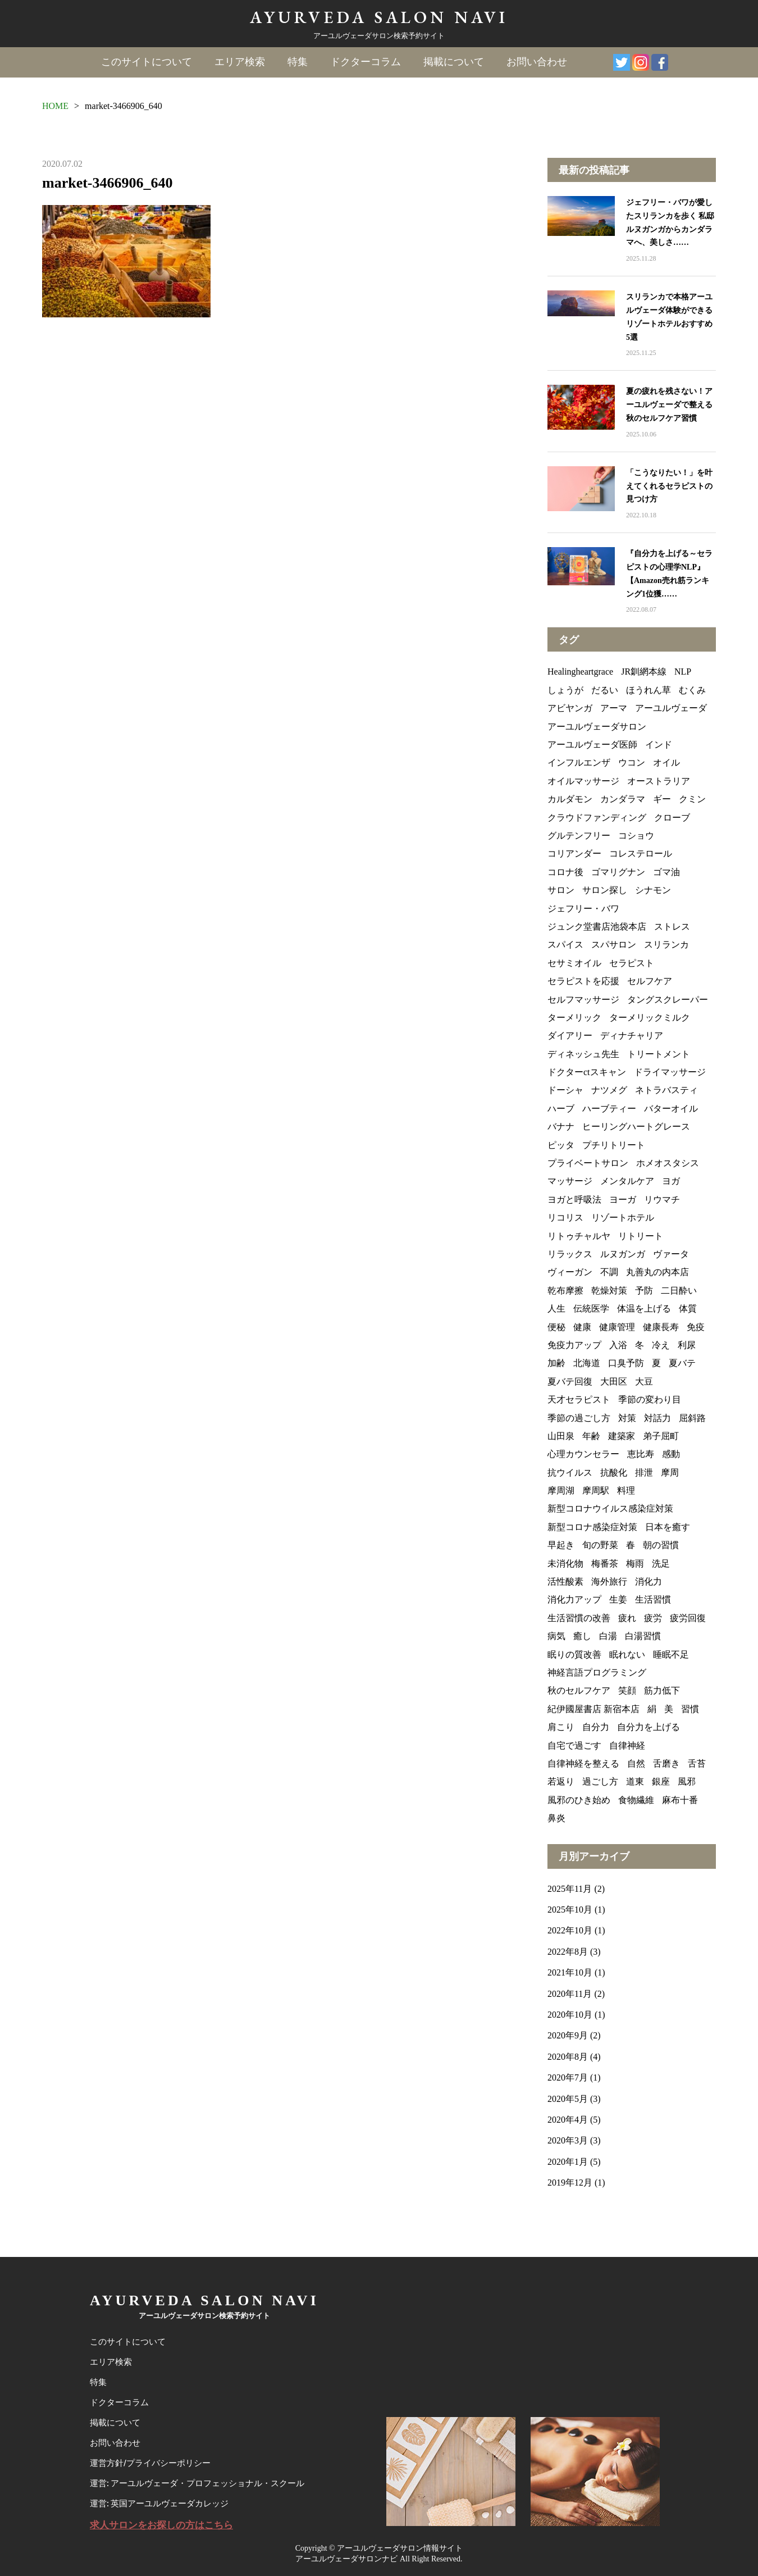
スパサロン (613, 944)
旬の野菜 (600, 1545)
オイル (666, 762)
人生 (556, 1308)
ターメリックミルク (649, 1017)
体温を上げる (644, 1308)
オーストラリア (658, 781)
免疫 (696, 1327)
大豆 (644, 1381)
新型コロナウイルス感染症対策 (610, 1508)
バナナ (560, 1126)
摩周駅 (595, 1490)
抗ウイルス (569, 1472)
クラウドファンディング (596, 817)
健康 (582, 1327)
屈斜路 (692, 1418)
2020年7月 (567, 2077)
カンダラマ (622, 799)
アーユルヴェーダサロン (596, 726)
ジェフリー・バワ (583, 908)
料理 (626, 1490)
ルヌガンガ (622, 1254)
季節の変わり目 (649, 1399)
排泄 (644, 1472)
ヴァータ (671, 1254)
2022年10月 (569, 1930)
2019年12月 (569, 2182)
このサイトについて (146, 62)
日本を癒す (667, 1527)
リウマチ (662, 1199)
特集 (297, 62)
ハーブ (560, 1108)
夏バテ (682, 1363)
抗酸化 (613, 1472)
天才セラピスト (578, 1399)
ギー (662, 799)
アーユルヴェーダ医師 (592, 744)
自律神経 (627, 1745)
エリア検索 (239, 62)
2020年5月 (567, 2099)
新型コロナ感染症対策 (592, 1527)
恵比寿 (640, 1454)
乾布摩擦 (565, 1290)
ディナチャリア (631, 1035)
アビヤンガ (569, 708)
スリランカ (666, 944)
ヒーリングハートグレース (636, 1126)
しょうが (565, 690)
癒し (582, 1636)
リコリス (565, 1217)
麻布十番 (680, 1800)
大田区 (613, 1381)
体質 (688, 1308)
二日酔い (679, 1290)
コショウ (636, 835)
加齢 (556, 1363)
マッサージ (569, 1181)
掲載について (453, 62)
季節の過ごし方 (578, 1418)
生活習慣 (653, 1599)
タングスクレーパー (667, 999)
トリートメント (658, 1054)
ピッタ (560, 1145)
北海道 (586, 1363)
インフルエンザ (578, 762)
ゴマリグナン (618, 872)
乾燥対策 (609, 1290)
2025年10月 (569, 1909)
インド (658, 744)
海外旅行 (609, 1581)
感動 (671, 1454)
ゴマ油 (666, 872)
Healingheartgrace (580, 672)
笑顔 (627, 1690)
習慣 (690, 1709)
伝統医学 (591, 1308)
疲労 (653, 1618)
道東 (635, 1781)
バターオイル (671, 1108)
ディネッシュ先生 (583, 1054)
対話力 (657, 1418)
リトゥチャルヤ (578, 1236)
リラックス (569, 1254)
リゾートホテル (622, 1217)
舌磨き (666, 1763)
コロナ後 (565, 872)
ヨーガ (622, 1199)
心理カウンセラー (583, 1454)
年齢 (591, 1436)
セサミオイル (574, 963)
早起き (560, 1545)
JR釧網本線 (643, 672)
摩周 (670, 1472)
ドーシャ (565, 1090)
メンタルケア (627, 1181)
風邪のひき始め (578, 1800)
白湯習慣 (643, 1636)
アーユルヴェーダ (671, 708)
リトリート (640, 1236)
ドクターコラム (365, 62)
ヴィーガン (569, 1272)
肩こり (560, 1727)
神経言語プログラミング (596, 1672)
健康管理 (617, 1327)
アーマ (613, 708)
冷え (661, 1345)
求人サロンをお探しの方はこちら (161, 2525)
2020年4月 (567, 2119)
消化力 (648, 1581)
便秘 (556, 1327)
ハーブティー (609, 1108)
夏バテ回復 (569, 1381)
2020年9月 (567, 2035)
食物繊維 (636, 1800)
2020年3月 (567, 2140)
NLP (682, 672)
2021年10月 (569, 1972)
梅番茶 (604, 1563)
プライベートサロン (587, 1163)
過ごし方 (600, 1781)
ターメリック (574, 1017)
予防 (644, 1290)
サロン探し (604, 890)
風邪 (687, 1781)
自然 (636, 1763)
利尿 (687, 1345)
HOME (55, 106)
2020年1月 (567, 2162)
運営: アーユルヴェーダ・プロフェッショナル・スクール (197, 2484)
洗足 (661, 1563)
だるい (604, 690)
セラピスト (631, 963)
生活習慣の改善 (578, 1618)
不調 (609, 1272)
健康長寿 (661, 1327)
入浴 (618, 1345)
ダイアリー (569, 1035)
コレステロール (640, 853)
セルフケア (649, 981)
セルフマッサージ (583, 999)
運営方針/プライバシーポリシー (150, 2464)
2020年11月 (569, 1994)
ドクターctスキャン (586, 1072)
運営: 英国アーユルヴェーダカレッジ (159, 2504)
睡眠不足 (671, 1654)
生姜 (618, 1599)
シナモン (653, 890)
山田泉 (560, 1436)
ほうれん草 (648, 690)
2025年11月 (569, 1889)
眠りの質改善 (574, 1654)
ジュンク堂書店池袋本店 (596, 926)
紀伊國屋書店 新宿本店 (593, 1709)
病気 (556, 1636)
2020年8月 (567, 2056)
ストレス (672, 926)
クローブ (672, 817)
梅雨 (635, 1563)
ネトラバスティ (666, 1090)
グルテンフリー (578, 835)
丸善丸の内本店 (657, 1272)
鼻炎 (556, 1818)
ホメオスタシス (667, 1163)
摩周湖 (560, 1490)
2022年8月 (567, 1951)
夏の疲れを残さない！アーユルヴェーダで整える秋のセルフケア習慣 (669, 404)
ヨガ (671, 1181)
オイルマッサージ (583, 781)
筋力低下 (662, 1690)
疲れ (627, 1618)
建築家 (621, 1436)
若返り (560, 1781)
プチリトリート (613, 1145)
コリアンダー (574, 853)
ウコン (631, 762)
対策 (627, 1418)
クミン (692, 799)
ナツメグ (609, 1090)
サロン (560, 890)
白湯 (608, 1636)
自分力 (595, 1727)
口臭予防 (626, 1363)
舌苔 (697, 1763)
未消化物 (565, 1563)
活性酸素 (565, 1581)
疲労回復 (688, 1618)
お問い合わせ (536, 62)
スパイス (565, 944)
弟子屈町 (661, 1436)
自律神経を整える (583, 1763)
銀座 (661, 1781)
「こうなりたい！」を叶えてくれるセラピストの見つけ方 (669, 486)
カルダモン (569, 799)
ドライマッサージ (670, 1072)
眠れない (627, 1654)
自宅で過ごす (574, 1745)
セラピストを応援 (583, 981)
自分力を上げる (648, 1727)
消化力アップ (574, 1599)
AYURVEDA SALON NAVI (379, 17)
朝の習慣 (661, 1545)
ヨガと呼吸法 (574, 1199)
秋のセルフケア (578, 1690)
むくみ (692, 690)
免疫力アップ (574, 1345)
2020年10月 (569, 2014)
